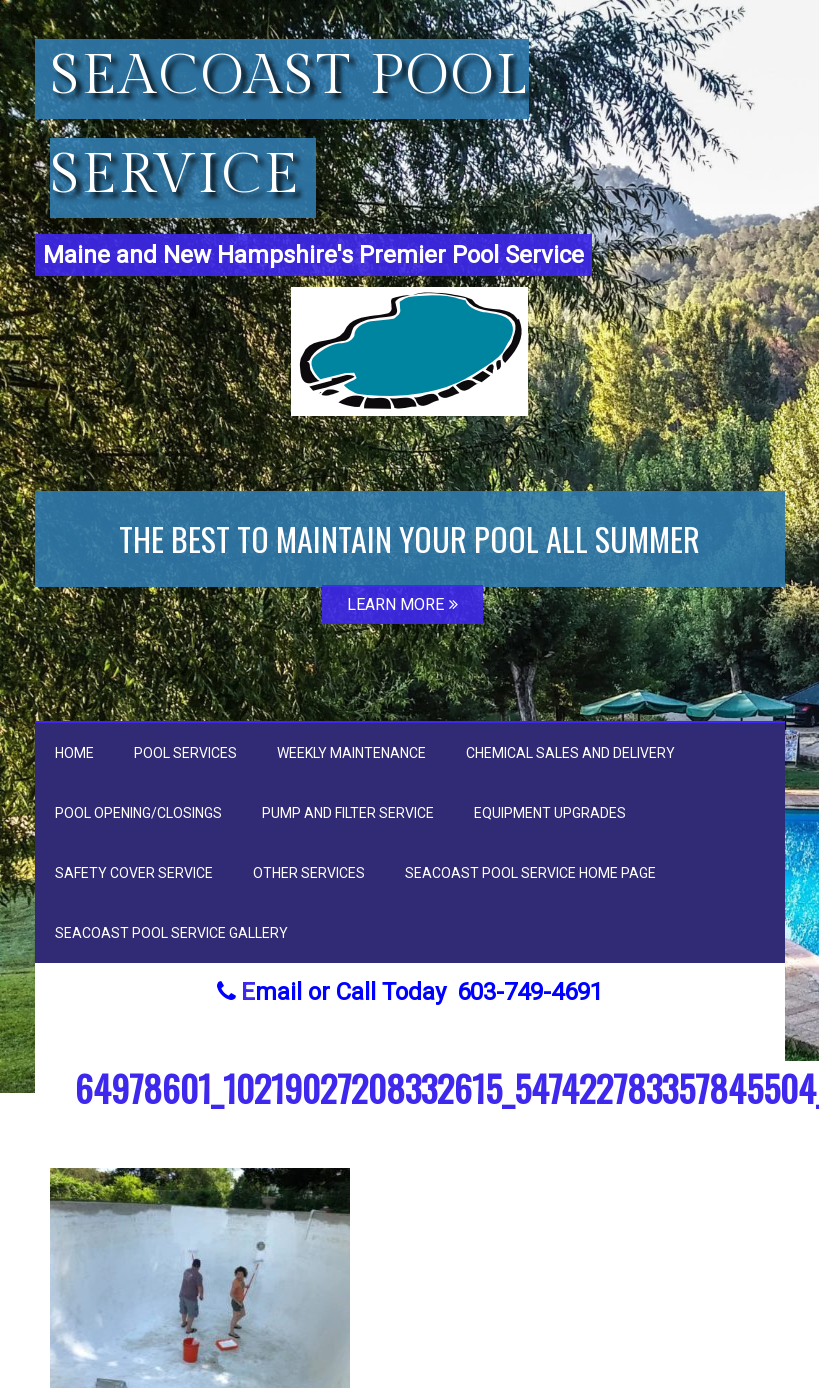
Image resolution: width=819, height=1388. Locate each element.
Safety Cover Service (134, 873)
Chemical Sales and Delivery (570, 753)
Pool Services (185, 753)
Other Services (309, 873)
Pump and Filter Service (348, 813)
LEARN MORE (402, 604)
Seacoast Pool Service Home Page (530, 873)
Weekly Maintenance (351, 753)
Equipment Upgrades (550, 813)
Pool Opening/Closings (138, 813)
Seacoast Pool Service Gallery (171, 933)
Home (74, 753)
